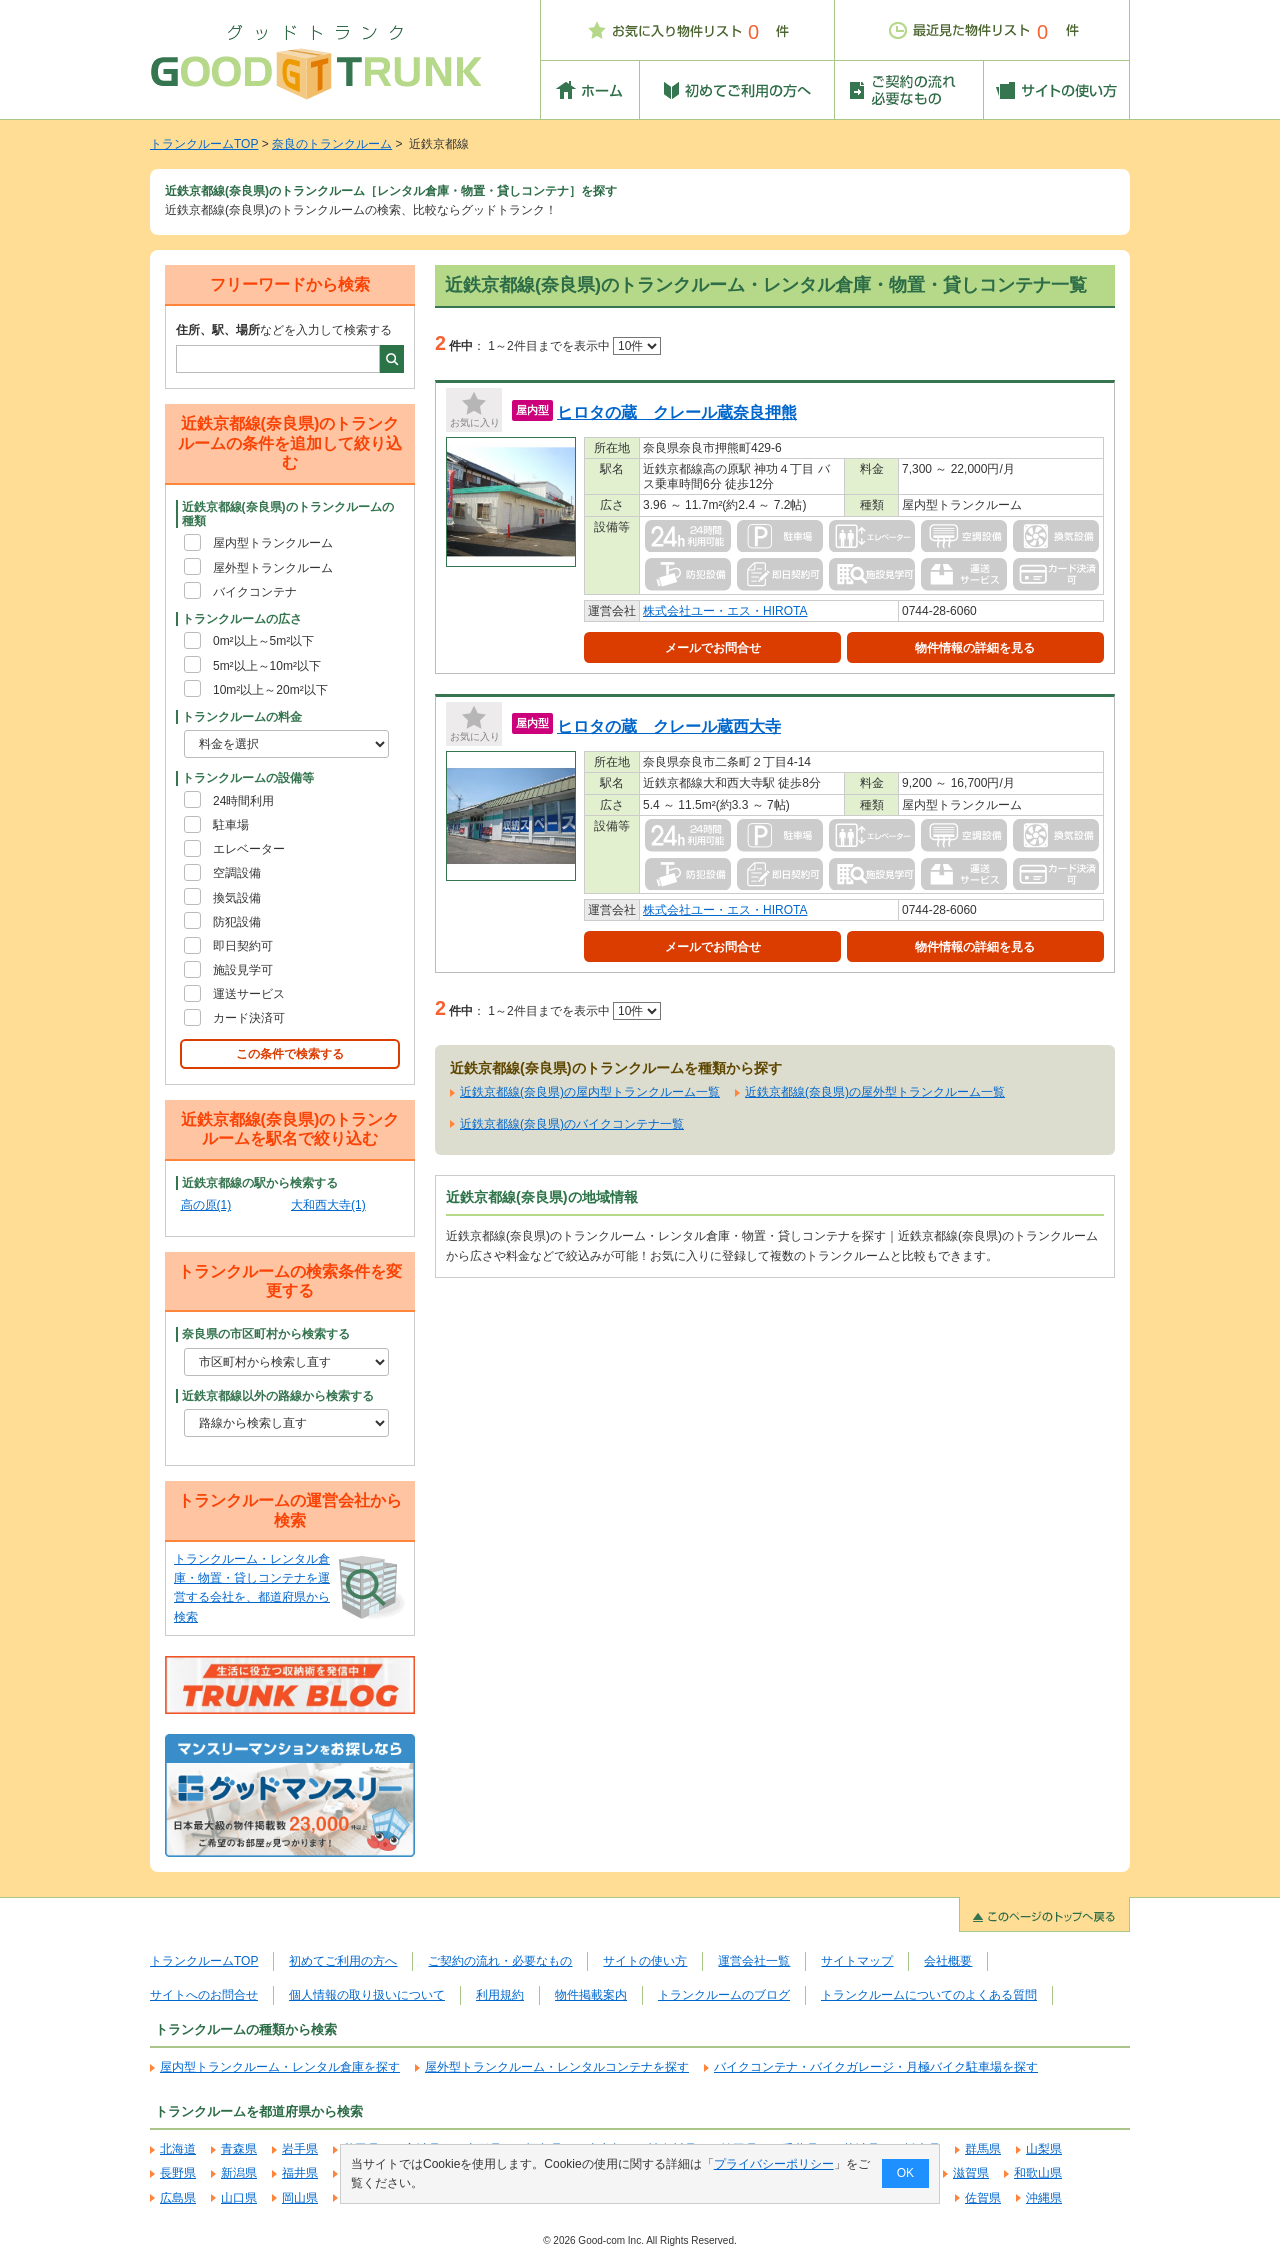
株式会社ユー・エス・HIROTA (725, 611)
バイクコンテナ (255, 592)
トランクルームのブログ (724, 1995)
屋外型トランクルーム (273, 568)
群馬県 (983, 2149)
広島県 (178, 2198)
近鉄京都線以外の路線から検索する (278, 1396)
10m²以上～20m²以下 (270, 690)
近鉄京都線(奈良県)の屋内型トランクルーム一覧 (590, 1092)
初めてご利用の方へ (343, 1961)
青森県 (239, 2149)
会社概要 (948, 1961)
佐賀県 (983, 2198)
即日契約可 (243, 946)
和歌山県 (1038, 2173)
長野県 (178, 2173)
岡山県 (300, 2198)
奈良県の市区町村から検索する (266, 1334)
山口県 (239, 2198)
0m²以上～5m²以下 (263, 641)
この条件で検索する (290, 1054)
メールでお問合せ (713, 648)
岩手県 (300, 2149)
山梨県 (1044, 2149)
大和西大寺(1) (328, 1205)
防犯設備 (237, 922)
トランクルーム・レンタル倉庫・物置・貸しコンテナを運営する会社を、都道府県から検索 (252, 1588)
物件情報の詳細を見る (975, 648)
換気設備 (237, 898)
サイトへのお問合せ (204, 1995)
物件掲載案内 (591, 1995)
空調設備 (237, 873)
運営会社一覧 (754, 1961)
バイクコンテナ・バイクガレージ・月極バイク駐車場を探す (876, 2067)
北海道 (178, 2149)
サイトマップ (857, 1961)
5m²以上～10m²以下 (267, 666)
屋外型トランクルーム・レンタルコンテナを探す (557, 2067)
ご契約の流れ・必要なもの (500, 1961)
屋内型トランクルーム (273, 543)
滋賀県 (971, 2173)
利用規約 (500, 1995)
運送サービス (249, 994)
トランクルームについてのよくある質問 (929, 1995)
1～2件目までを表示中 (574, 346)
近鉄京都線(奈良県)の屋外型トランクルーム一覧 (875, 1092)
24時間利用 (243, 801)
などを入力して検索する (284, 330)
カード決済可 (249, 1018)
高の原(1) (206, 1205)
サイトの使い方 (645, 1961)
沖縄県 (1044, 2198)
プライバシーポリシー (774, 2164)
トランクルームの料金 (242, 717)
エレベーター (249, 849)
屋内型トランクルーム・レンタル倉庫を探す (280, 2067)
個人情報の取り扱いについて (367, 1995)
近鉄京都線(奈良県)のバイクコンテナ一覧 (572, 1124)
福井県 (300, 2173)
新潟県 (239, 2173)
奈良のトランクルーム (332, 144)
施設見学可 (243, 970)
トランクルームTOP (204, 144)
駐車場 (231, 825)
